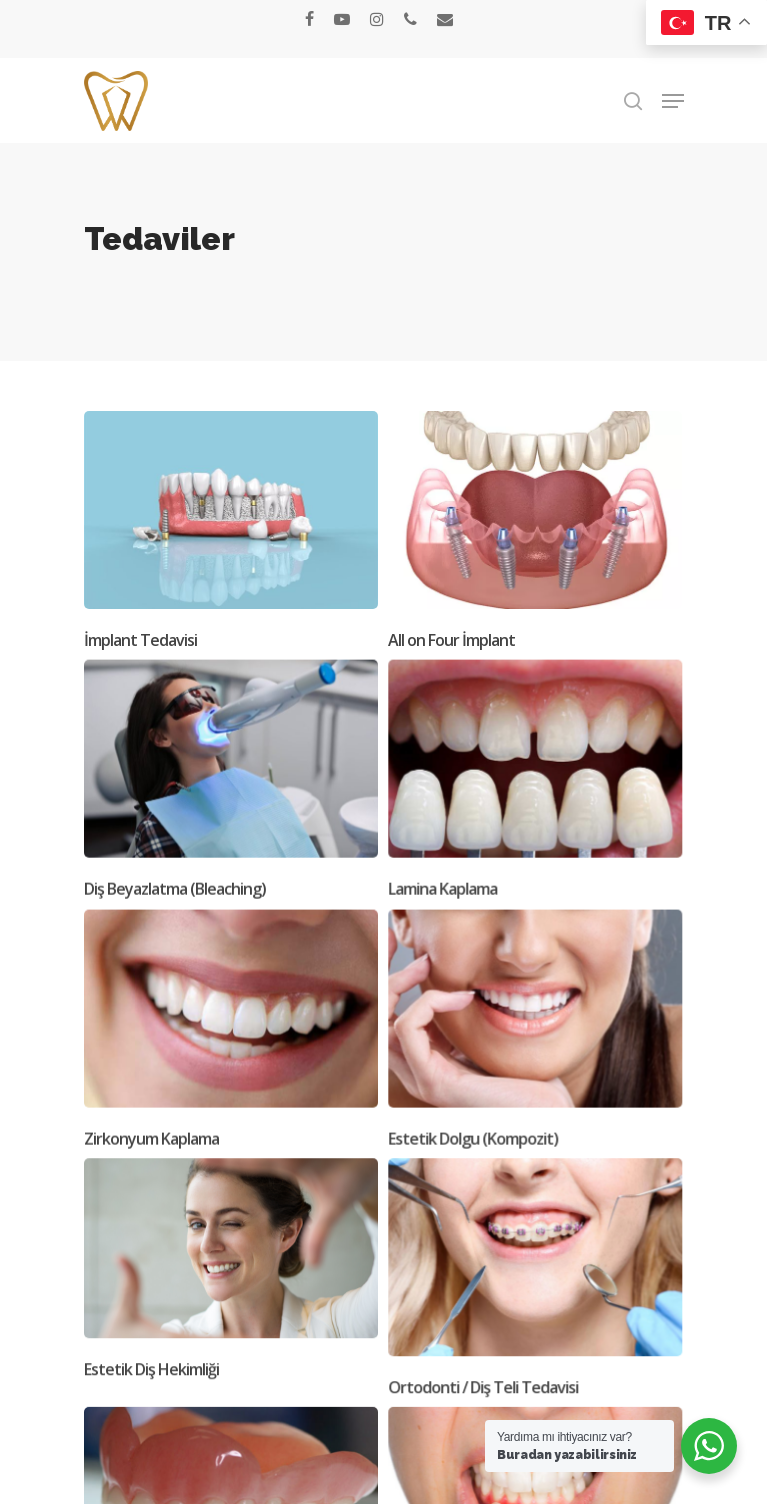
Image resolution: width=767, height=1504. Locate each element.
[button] (673, 101)
